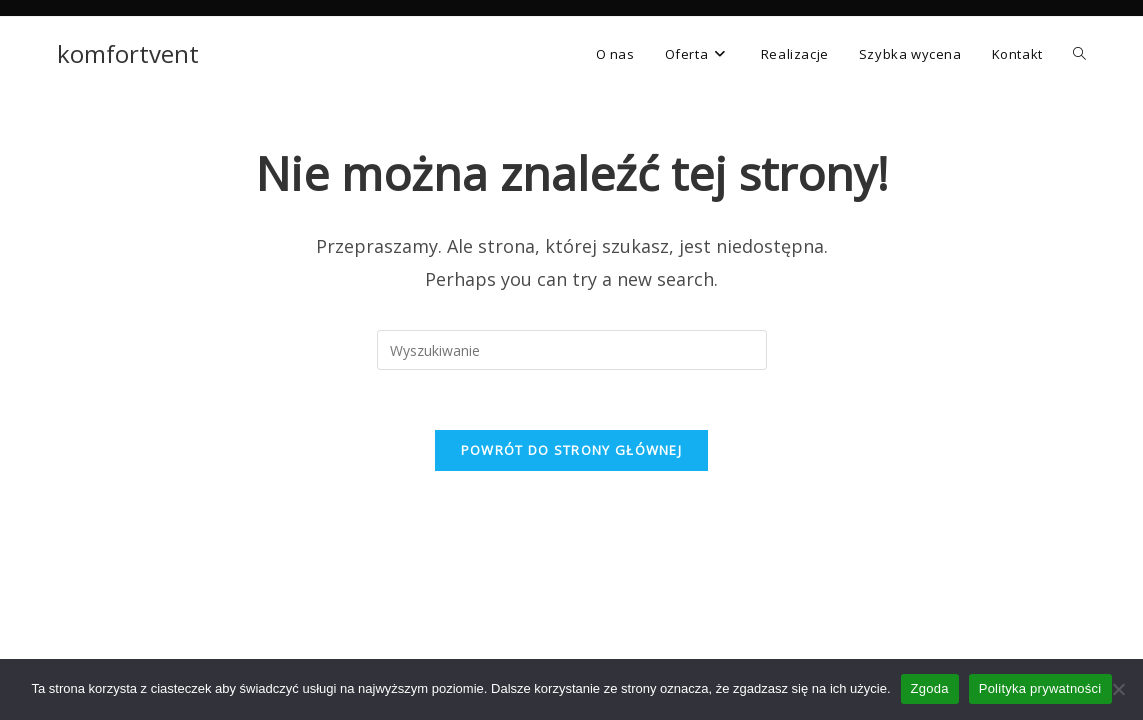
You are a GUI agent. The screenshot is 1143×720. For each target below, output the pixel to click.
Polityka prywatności (1040, 688)
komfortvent (128, 53)
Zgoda (930, 688)
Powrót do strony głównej (571, 450)
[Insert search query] (572, 350)
